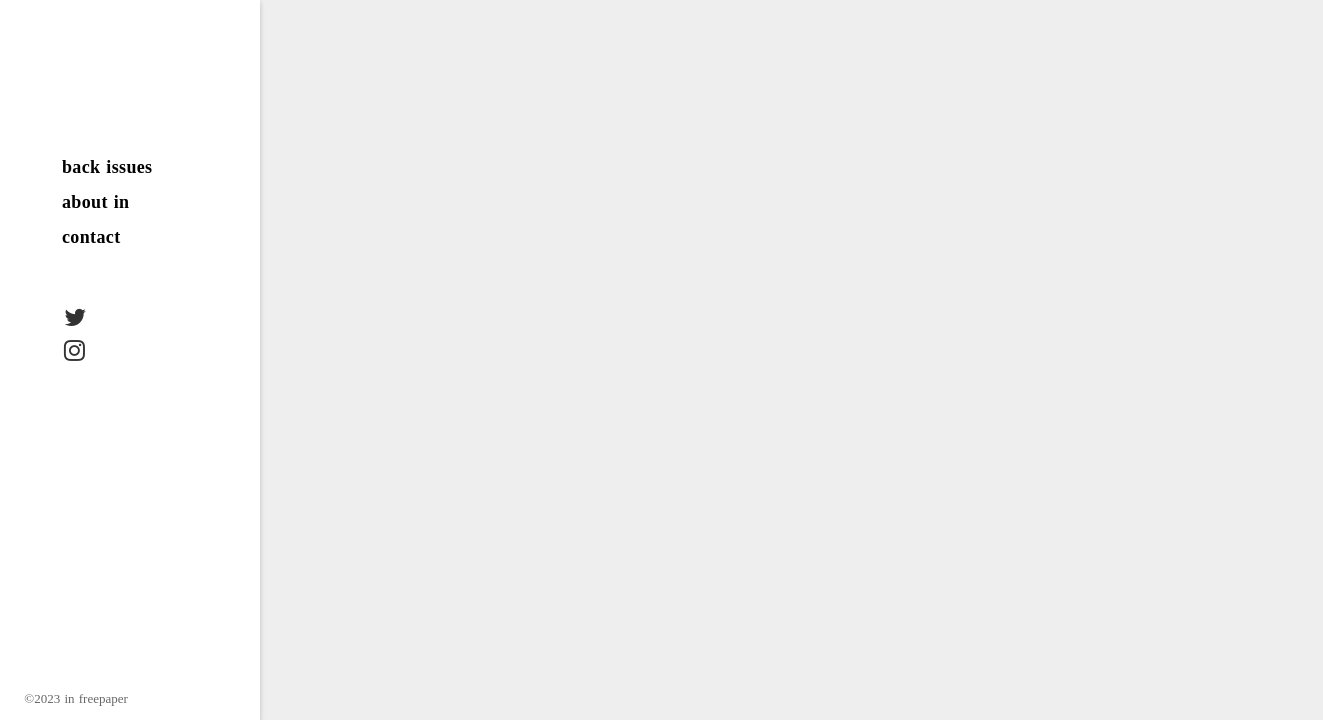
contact (91, 237)
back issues (107, 167)
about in (95, 202)
